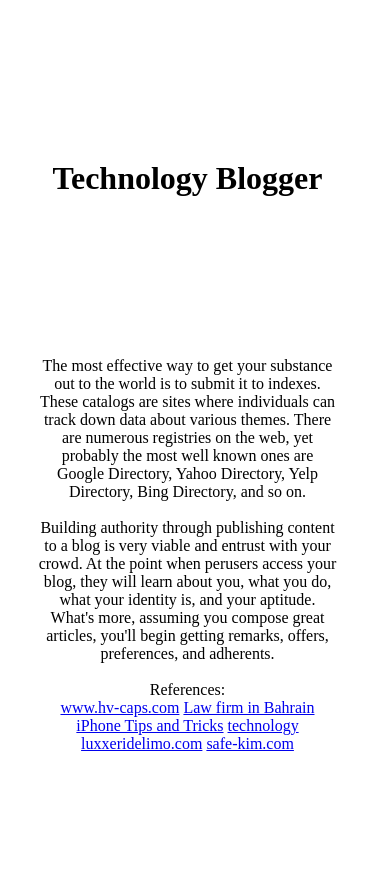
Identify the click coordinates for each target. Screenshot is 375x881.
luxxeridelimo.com (141, 743)
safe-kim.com (250, 743)
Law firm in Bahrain (248, 707)
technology (263, 725)
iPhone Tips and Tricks (149, 725)
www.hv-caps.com (119, 707)
